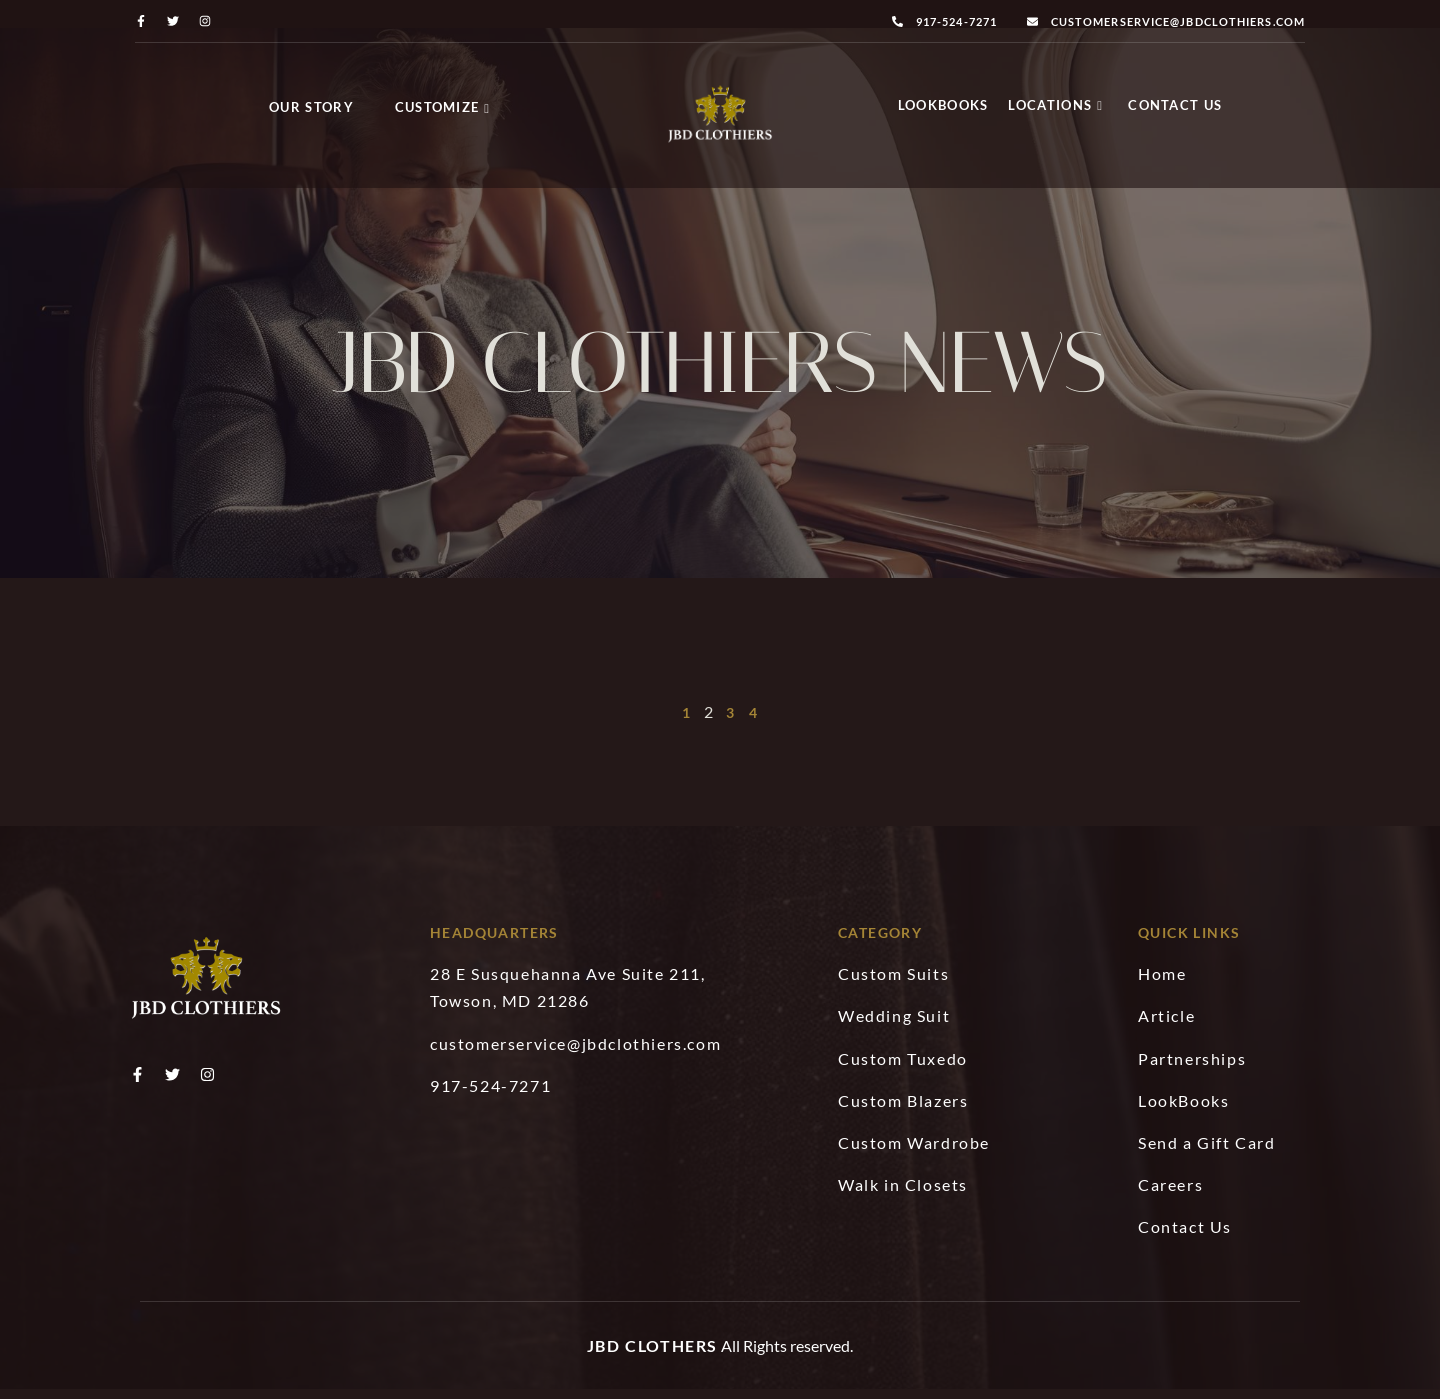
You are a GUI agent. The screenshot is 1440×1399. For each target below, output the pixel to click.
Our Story (311, 107)
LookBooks (943, 105)
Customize (443, 107)
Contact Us (1175, 105)
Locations (1055, 105)
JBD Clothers (652, 1355)
